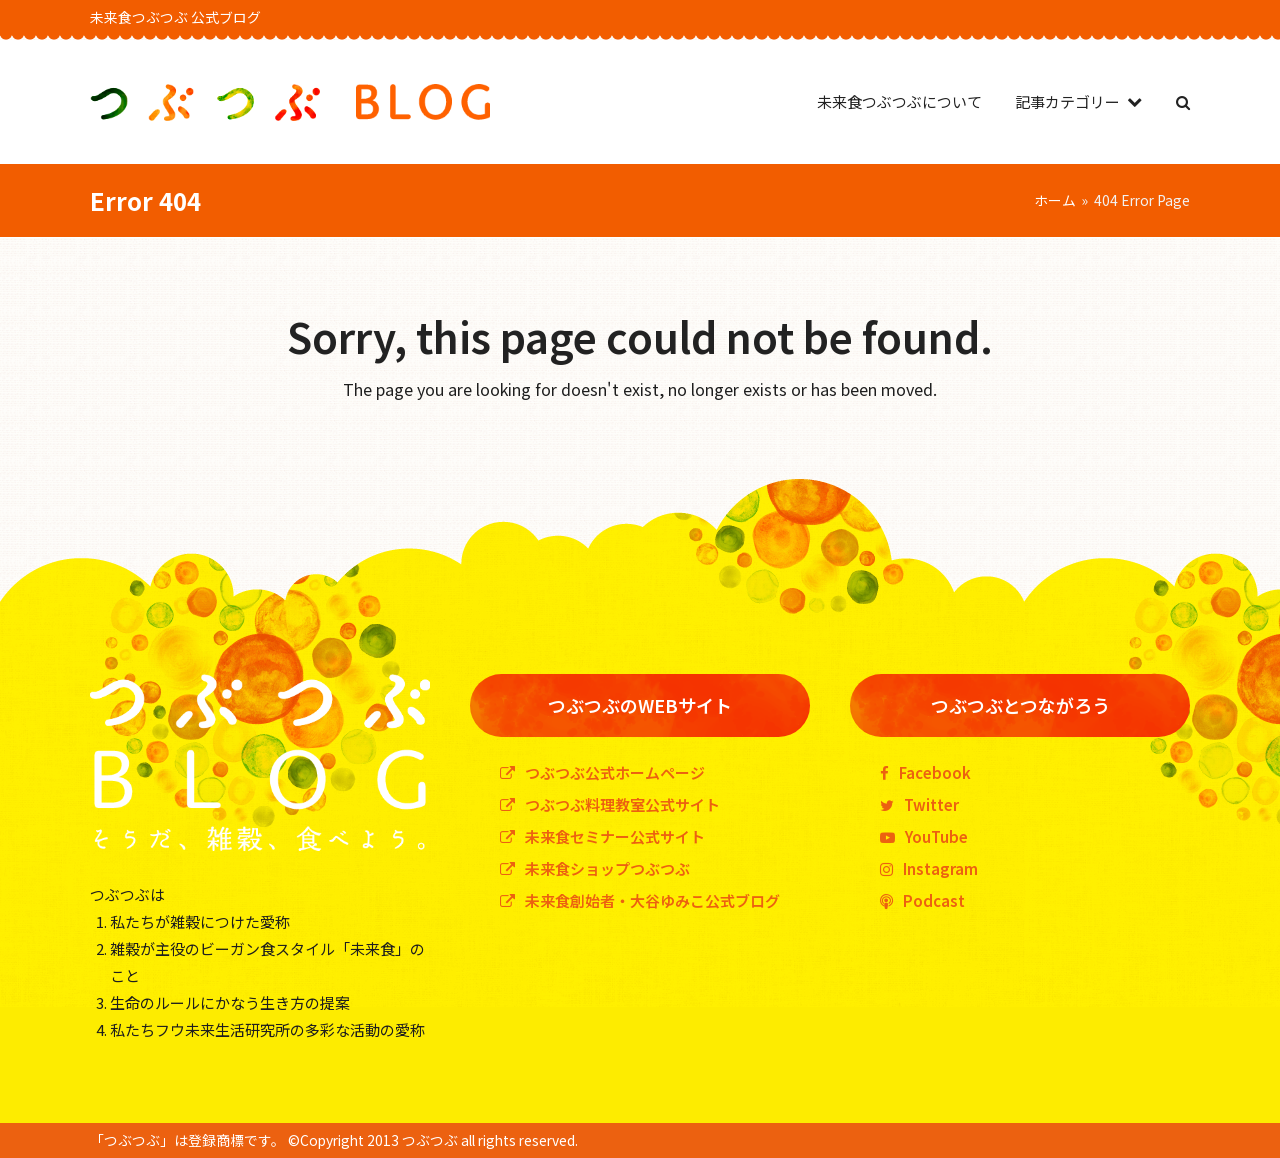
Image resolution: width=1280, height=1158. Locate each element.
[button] (1183, 101)
